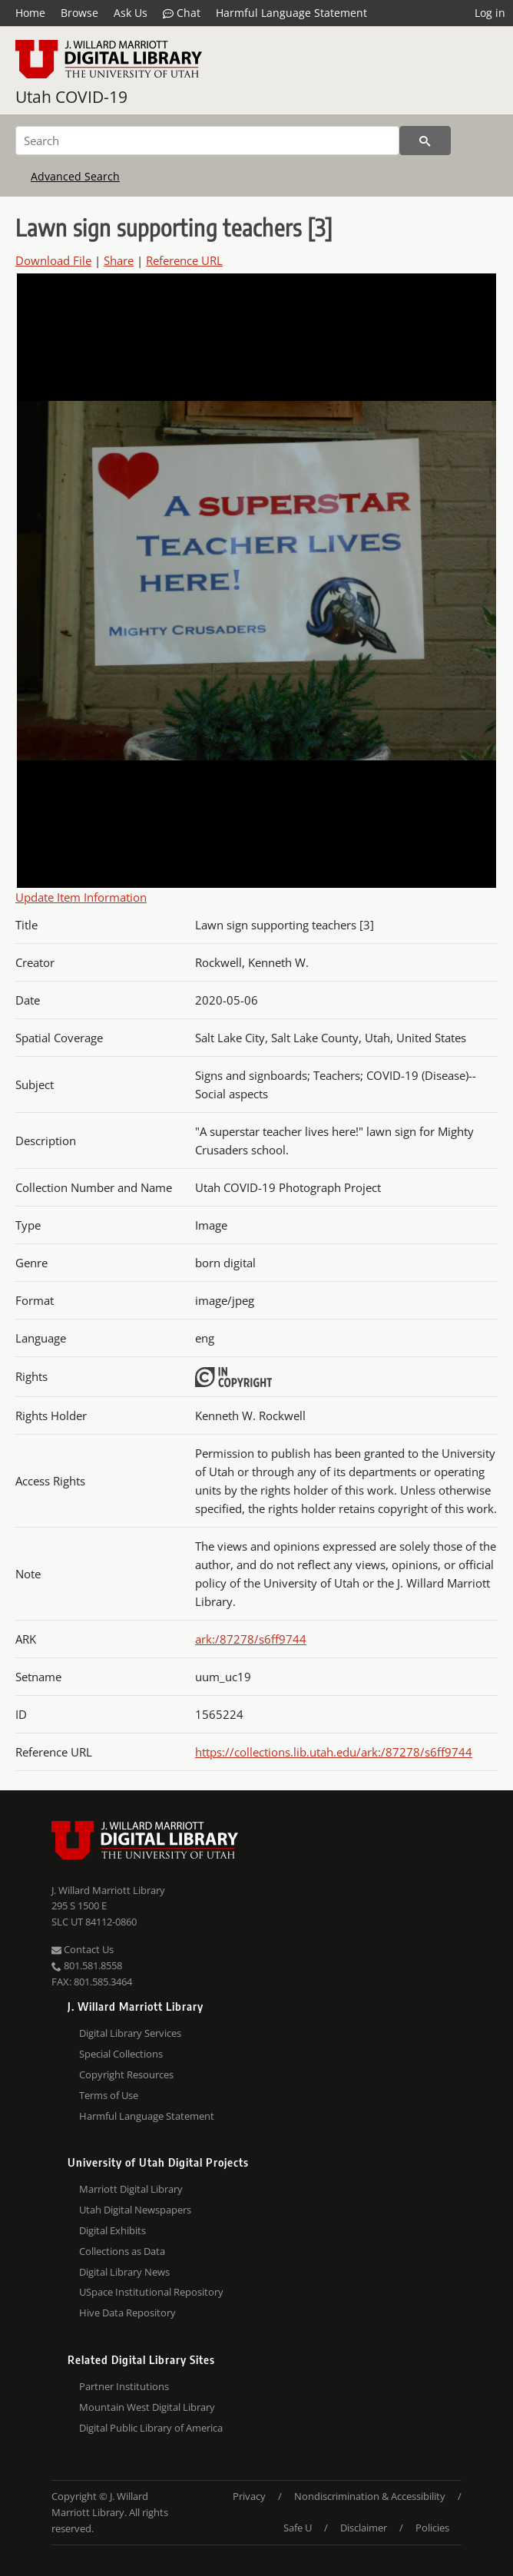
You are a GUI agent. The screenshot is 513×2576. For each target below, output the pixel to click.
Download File (53, 260)
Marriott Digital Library (131, 2189)
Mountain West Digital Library (147, 2407)
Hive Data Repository (127, 2312)
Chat (181, 13)
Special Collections (121, 2054)
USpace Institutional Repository (151, 2292)
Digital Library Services (130, 2033)
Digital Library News (124, 2272)
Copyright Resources (126, 2074)
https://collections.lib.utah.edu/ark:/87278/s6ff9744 (333, 1752)
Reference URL (184, 260)
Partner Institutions (124, 2386)
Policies (432, 2528)
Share (119, 260)
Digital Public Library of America (151, 2428)
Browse (79, 12)
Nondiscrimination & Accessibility (369, 2496)
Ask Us (130, 12)
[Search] (207, 140)
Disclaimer (363, 2528)
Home (30, 12)
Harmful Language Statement (291, 12)
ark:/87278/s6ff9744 (250, 1639)
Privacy (249, 2496)
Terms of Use (108, 2095)
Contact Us (82, 1949)
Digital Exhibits (112, 2230)
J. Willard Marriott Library (108, 1890)
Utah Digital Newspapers (135, 2210)
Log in (490, 12)
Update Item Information (81, 897)
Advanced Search (75, 176)
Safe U (297, 2528)
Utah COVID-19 (71, 97)
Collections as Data (122, 2251)
